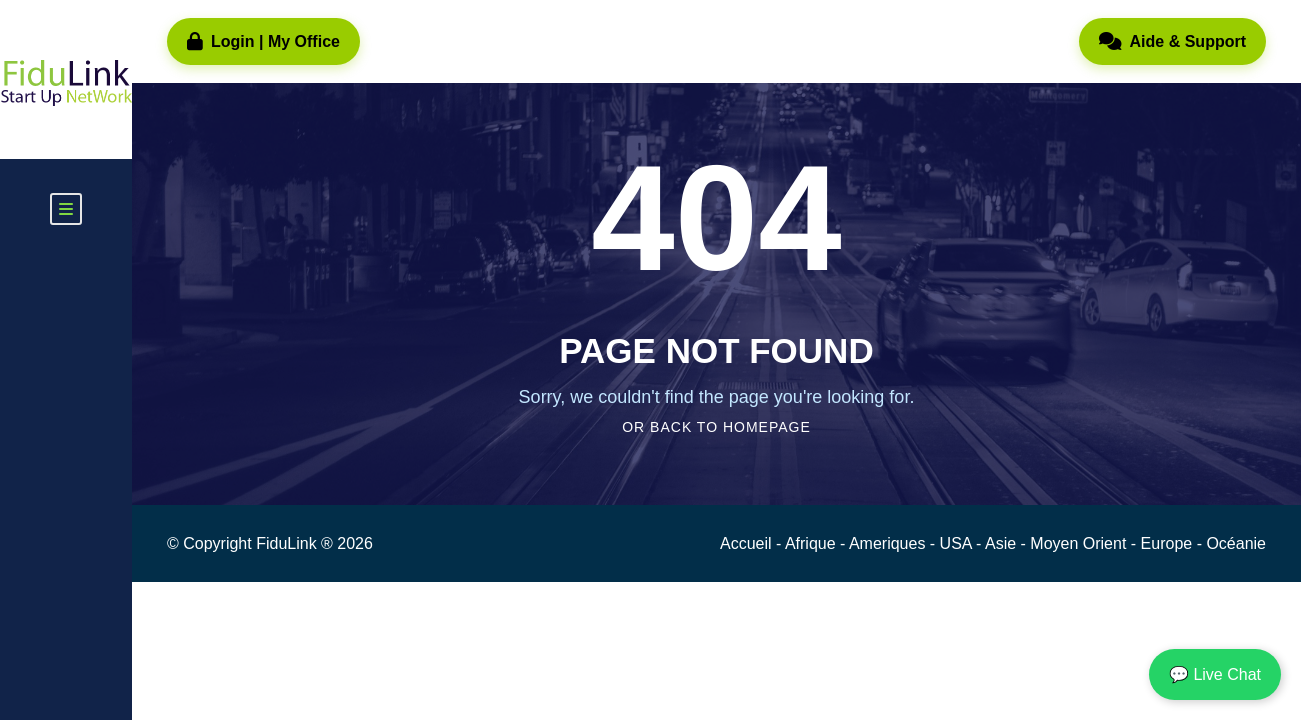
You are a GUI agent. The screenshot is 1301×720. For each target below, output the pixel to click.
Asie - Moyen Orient (1058, 543)
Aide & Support (1172, 42)
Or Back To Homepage (716, 427)
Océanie (1236, 543)
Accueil (748, 543)
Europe (1169, 543)
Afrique (812, 543)
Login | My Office (263, 42)
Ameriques (889, 543)
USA (958, 543)
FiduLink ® (296, 543)
